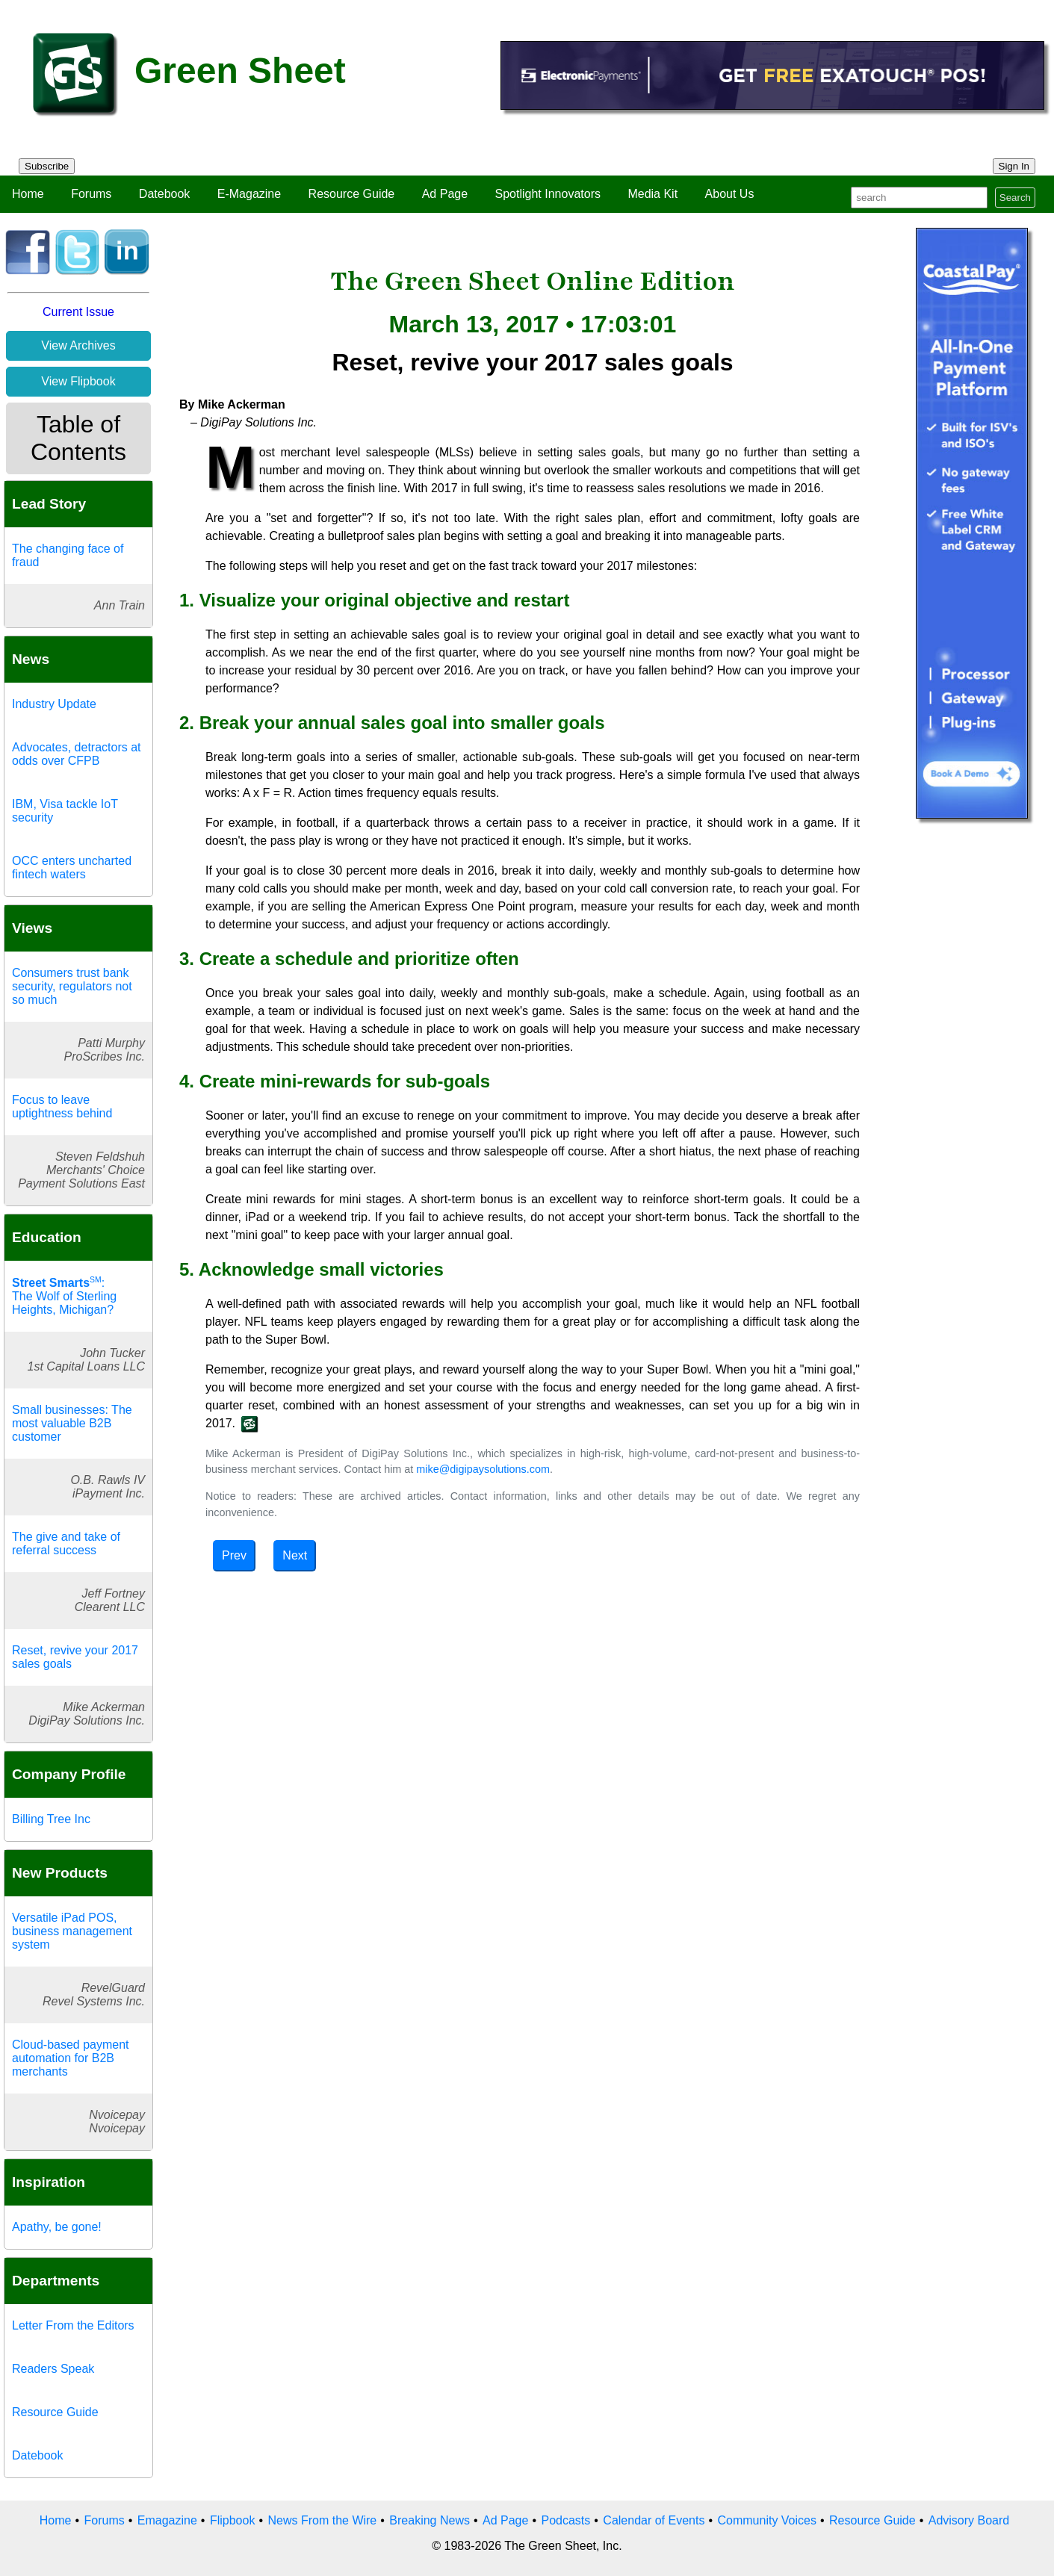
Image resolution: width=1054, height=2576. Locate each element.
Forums (91, 193)
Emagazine (167, 2520)
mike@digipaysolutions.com (483, 1469)
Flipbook (232, 2520)
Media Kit (652, 193)
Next (294, 1555)
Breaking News (429, 2520)
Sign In (1014, 166)
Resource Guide (352, 193)
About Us (729, 193)
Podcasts (565, 2520)
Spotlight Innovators (548, 193)
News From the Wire (321, 2520)
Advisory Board (969, 2520)
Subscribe (47, 166)
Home (28, 193)
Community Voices (766, 2520)
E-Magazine (249, 193)
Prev (234, 1555)
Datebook (164, 193)
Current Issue (78, 311)
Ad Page (445, 193)
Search (1015, 197)
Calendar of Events (653, 2520)
